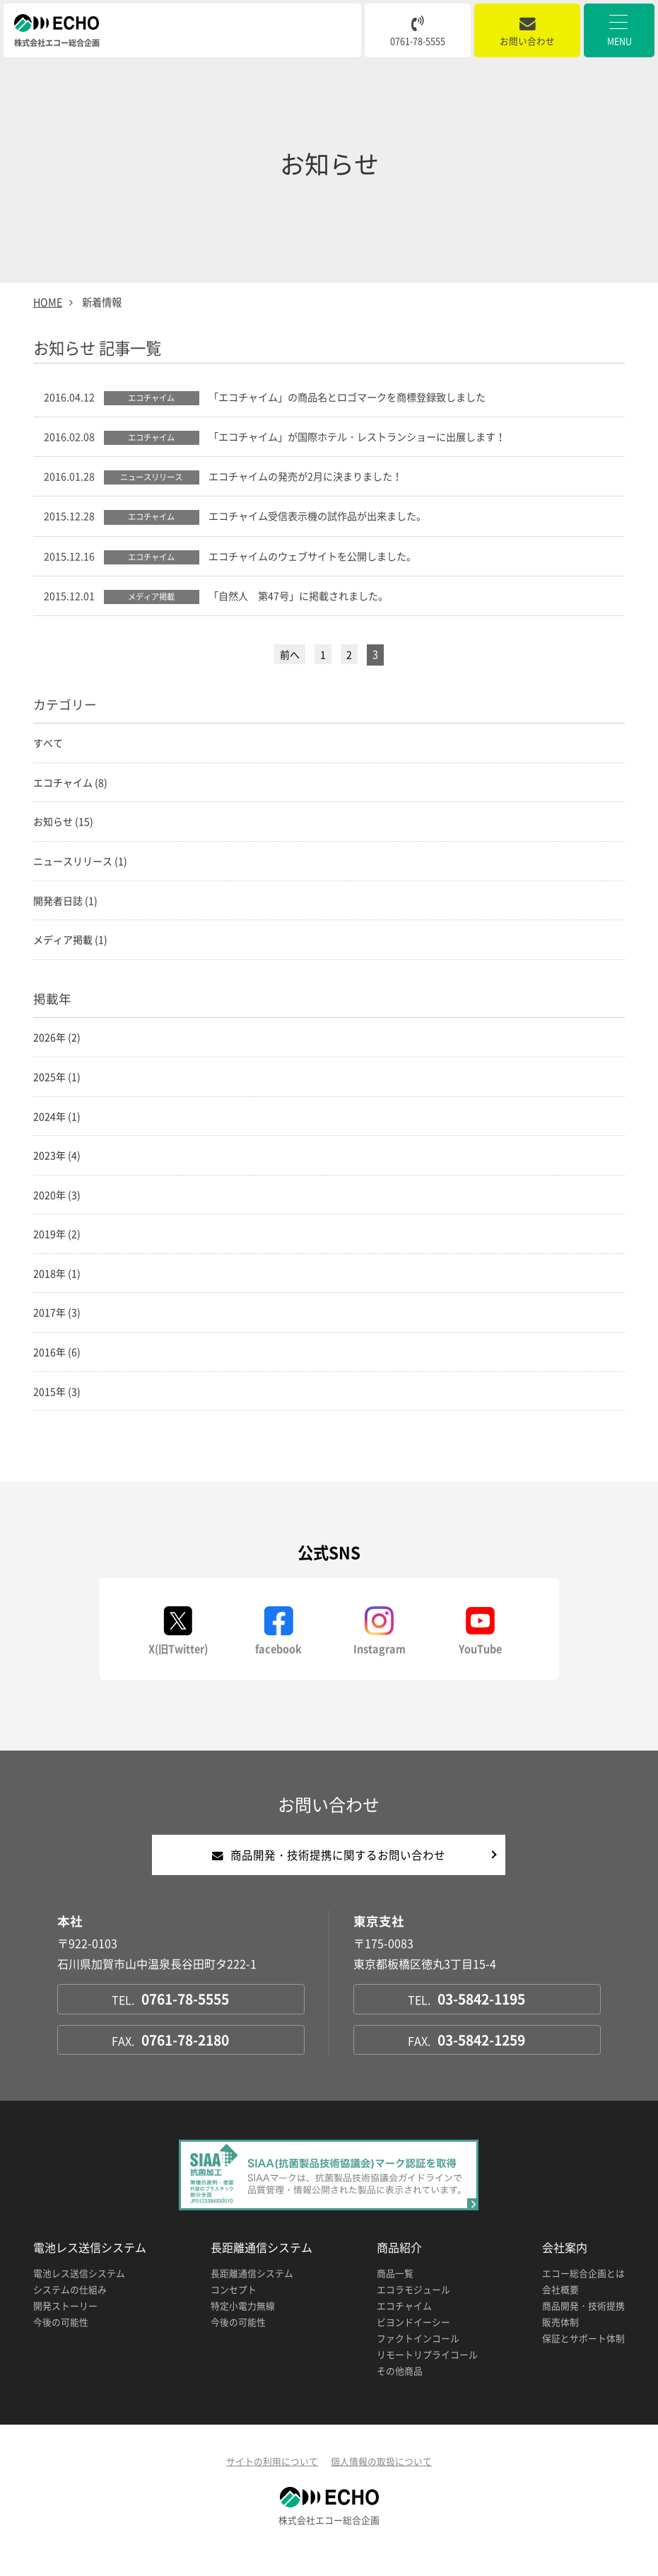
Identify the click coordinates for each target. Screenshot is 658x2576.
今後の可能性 (60, 2341)
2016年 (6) (57, 1368)
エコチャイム (404, 2325)
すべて (48, 746)
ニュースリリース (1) (80, 867)
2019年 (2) (57, 1247)
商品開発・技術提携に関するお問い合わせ (328, 1873)
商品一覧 (395, 2292)
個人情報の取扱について (381, 2481)
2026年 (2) (57, 1047)
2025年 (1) (57, 1086)
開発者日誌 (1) (65, 907)
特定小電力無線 (243, 2325)
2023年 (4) (57, 1167)
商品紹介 (399, 2266)
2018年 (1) (57, 1288)
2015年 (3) (57, 1409)
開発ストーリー (65, 2325)
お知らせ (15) (63, 827)
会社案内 (564, 2266)
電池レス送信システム (89, 2266)
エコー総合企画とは (583, 2292)
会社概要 (560, 2309)
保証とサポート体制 (583, 2358)
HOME (47, 302)
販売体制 (560, 2341)
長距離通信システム (261, 2266)
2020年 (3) (57, 1207)
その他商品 (400, 2390)
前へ (290, 658)
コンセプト (234, 2309)
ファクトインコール (418, 2358)
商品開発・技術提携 (583, 2325)
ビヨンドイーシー (413, 2341)
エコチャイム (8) (70, 786)
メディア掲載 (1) (70, 948)
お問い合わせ (527, 32)
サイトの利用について (272, 2481)
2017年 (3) (57, 1328)
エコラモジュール (413, 2309)
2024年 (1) (57, 1127)
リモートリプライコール (427, 2374)
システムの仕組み (70, 2309)
